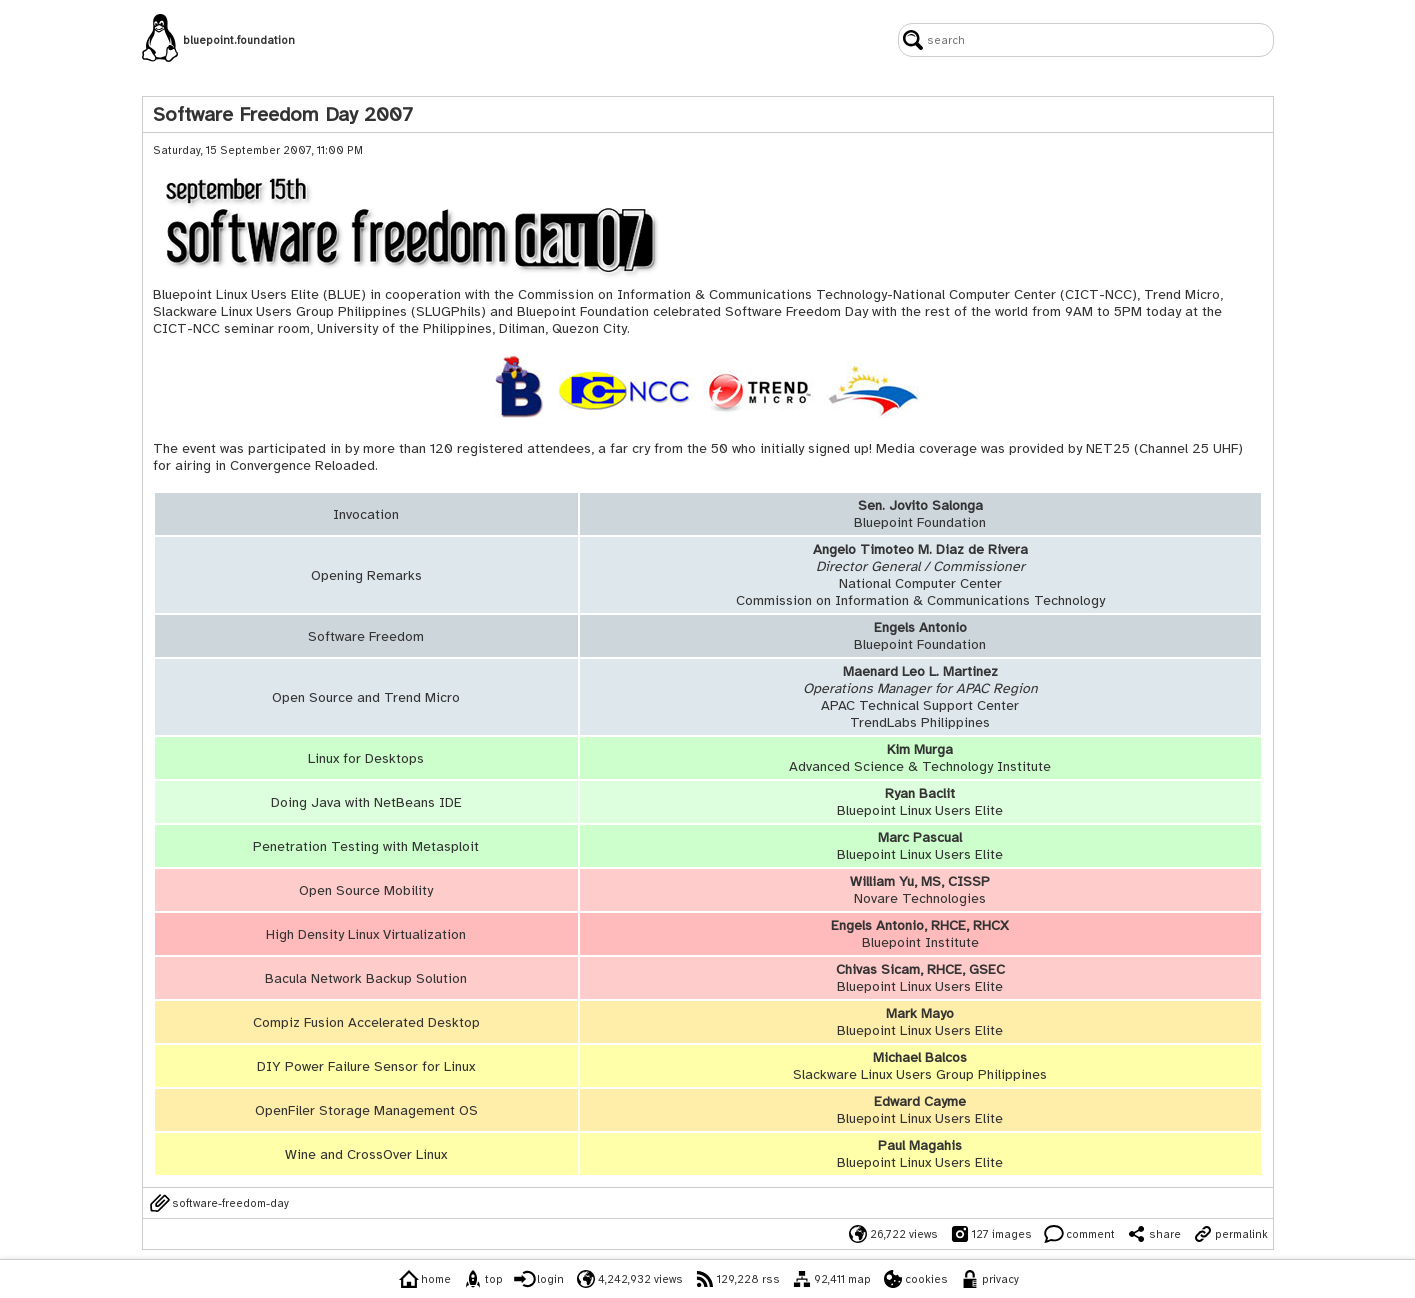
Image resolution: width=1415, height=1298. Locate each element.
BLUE (344, 294)
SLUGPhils (448, 311)
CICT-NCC (1098, 294)
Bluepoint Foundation (583, 311)
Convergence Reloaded (302, 465)
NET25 (1108, 448)
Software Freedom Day (796, 311)
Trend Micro (1182, 294)
